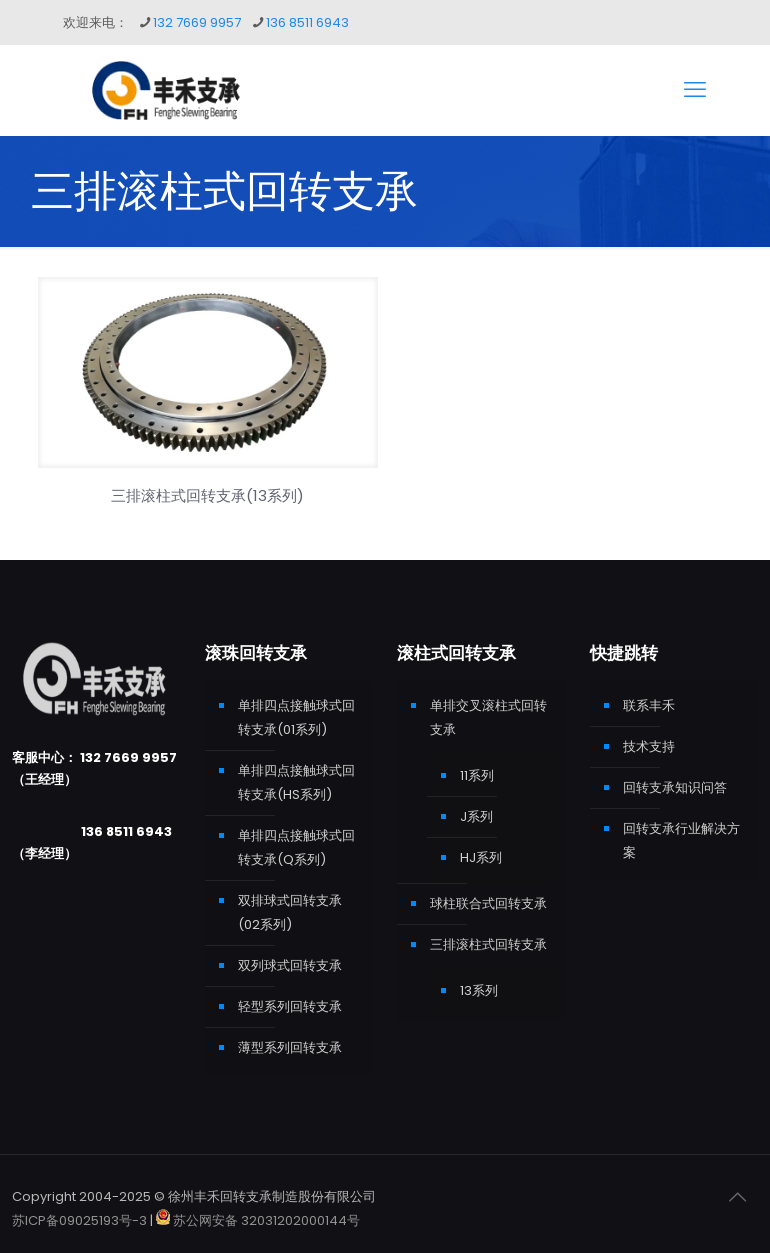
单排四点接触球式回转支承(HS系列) (296, 782)
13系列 (479, 990)
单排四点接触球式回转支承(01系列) (296, 717)
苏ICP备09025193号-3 (81, 1220)
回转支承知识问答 (675, 787)
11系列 (477, 775)
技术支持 (649, 746)
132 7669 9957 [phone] (197, 22)
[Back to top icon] (737, 1197)
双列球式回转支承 (290, 965)
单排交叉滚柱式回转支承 (488, 717)
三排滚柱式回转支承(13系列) (207, 495)
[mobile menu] (695, 90)
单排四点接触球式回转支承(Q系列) (296, 847)
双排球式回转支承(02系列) (290, 912)
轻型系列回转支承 (290, 1006)
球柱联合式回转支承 (488, 903)
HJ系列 (481, 857)
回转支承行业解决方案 (681, 840)
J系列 (476, 816)
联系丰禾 (649, 705)
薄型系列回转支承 (290, 1047)
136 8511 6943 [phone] (307, 22)
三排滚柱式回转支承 (488, 944)
